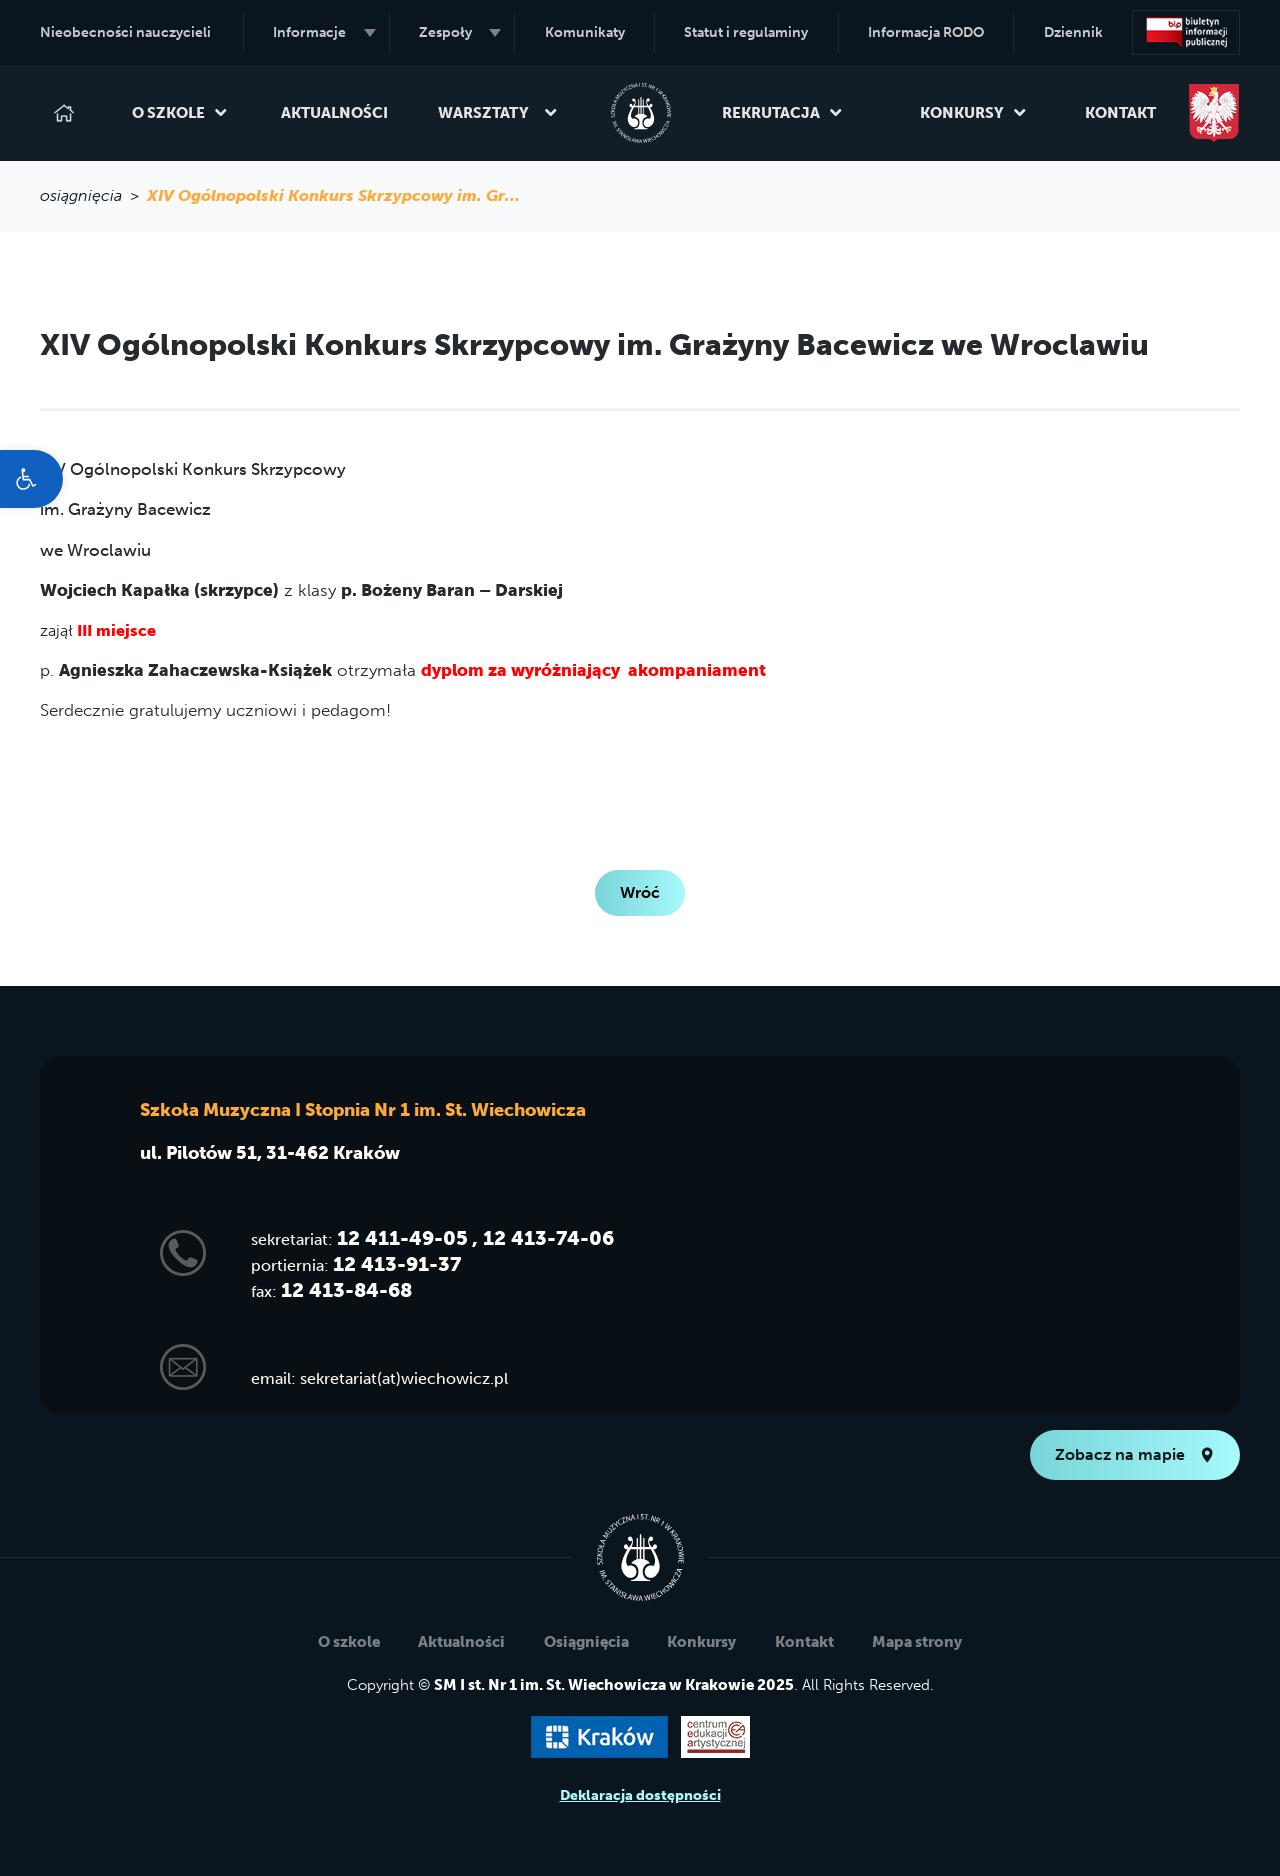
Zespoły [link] (460, 32)
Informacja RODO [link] (926, 32)
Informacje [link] (324, 32)
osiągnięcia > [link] (93, 195)
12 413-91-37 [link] (397, 1264)
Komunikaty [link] (585, 32)
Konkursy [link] (973, 113)
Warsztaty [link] (498, 113)
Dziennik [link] (1073, 32)
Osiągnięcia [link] (586, 1642)
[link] (31, 479)
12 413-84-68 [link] (346, 1290)
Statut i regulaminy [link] (746, 32)
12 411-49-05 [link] (402, 1238)
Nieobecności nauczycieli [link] (125, 32)
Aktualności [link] (334, 113)
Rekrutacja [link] (782, 113)
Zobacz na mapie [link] (1135, 1454)
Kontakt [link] (1120, 113)
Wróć (640, 892)
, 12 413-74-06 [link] (543, 1238)
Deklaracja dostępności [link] (640, 1795)
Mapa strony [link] (917, 1642)
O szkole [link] (180, 113)
